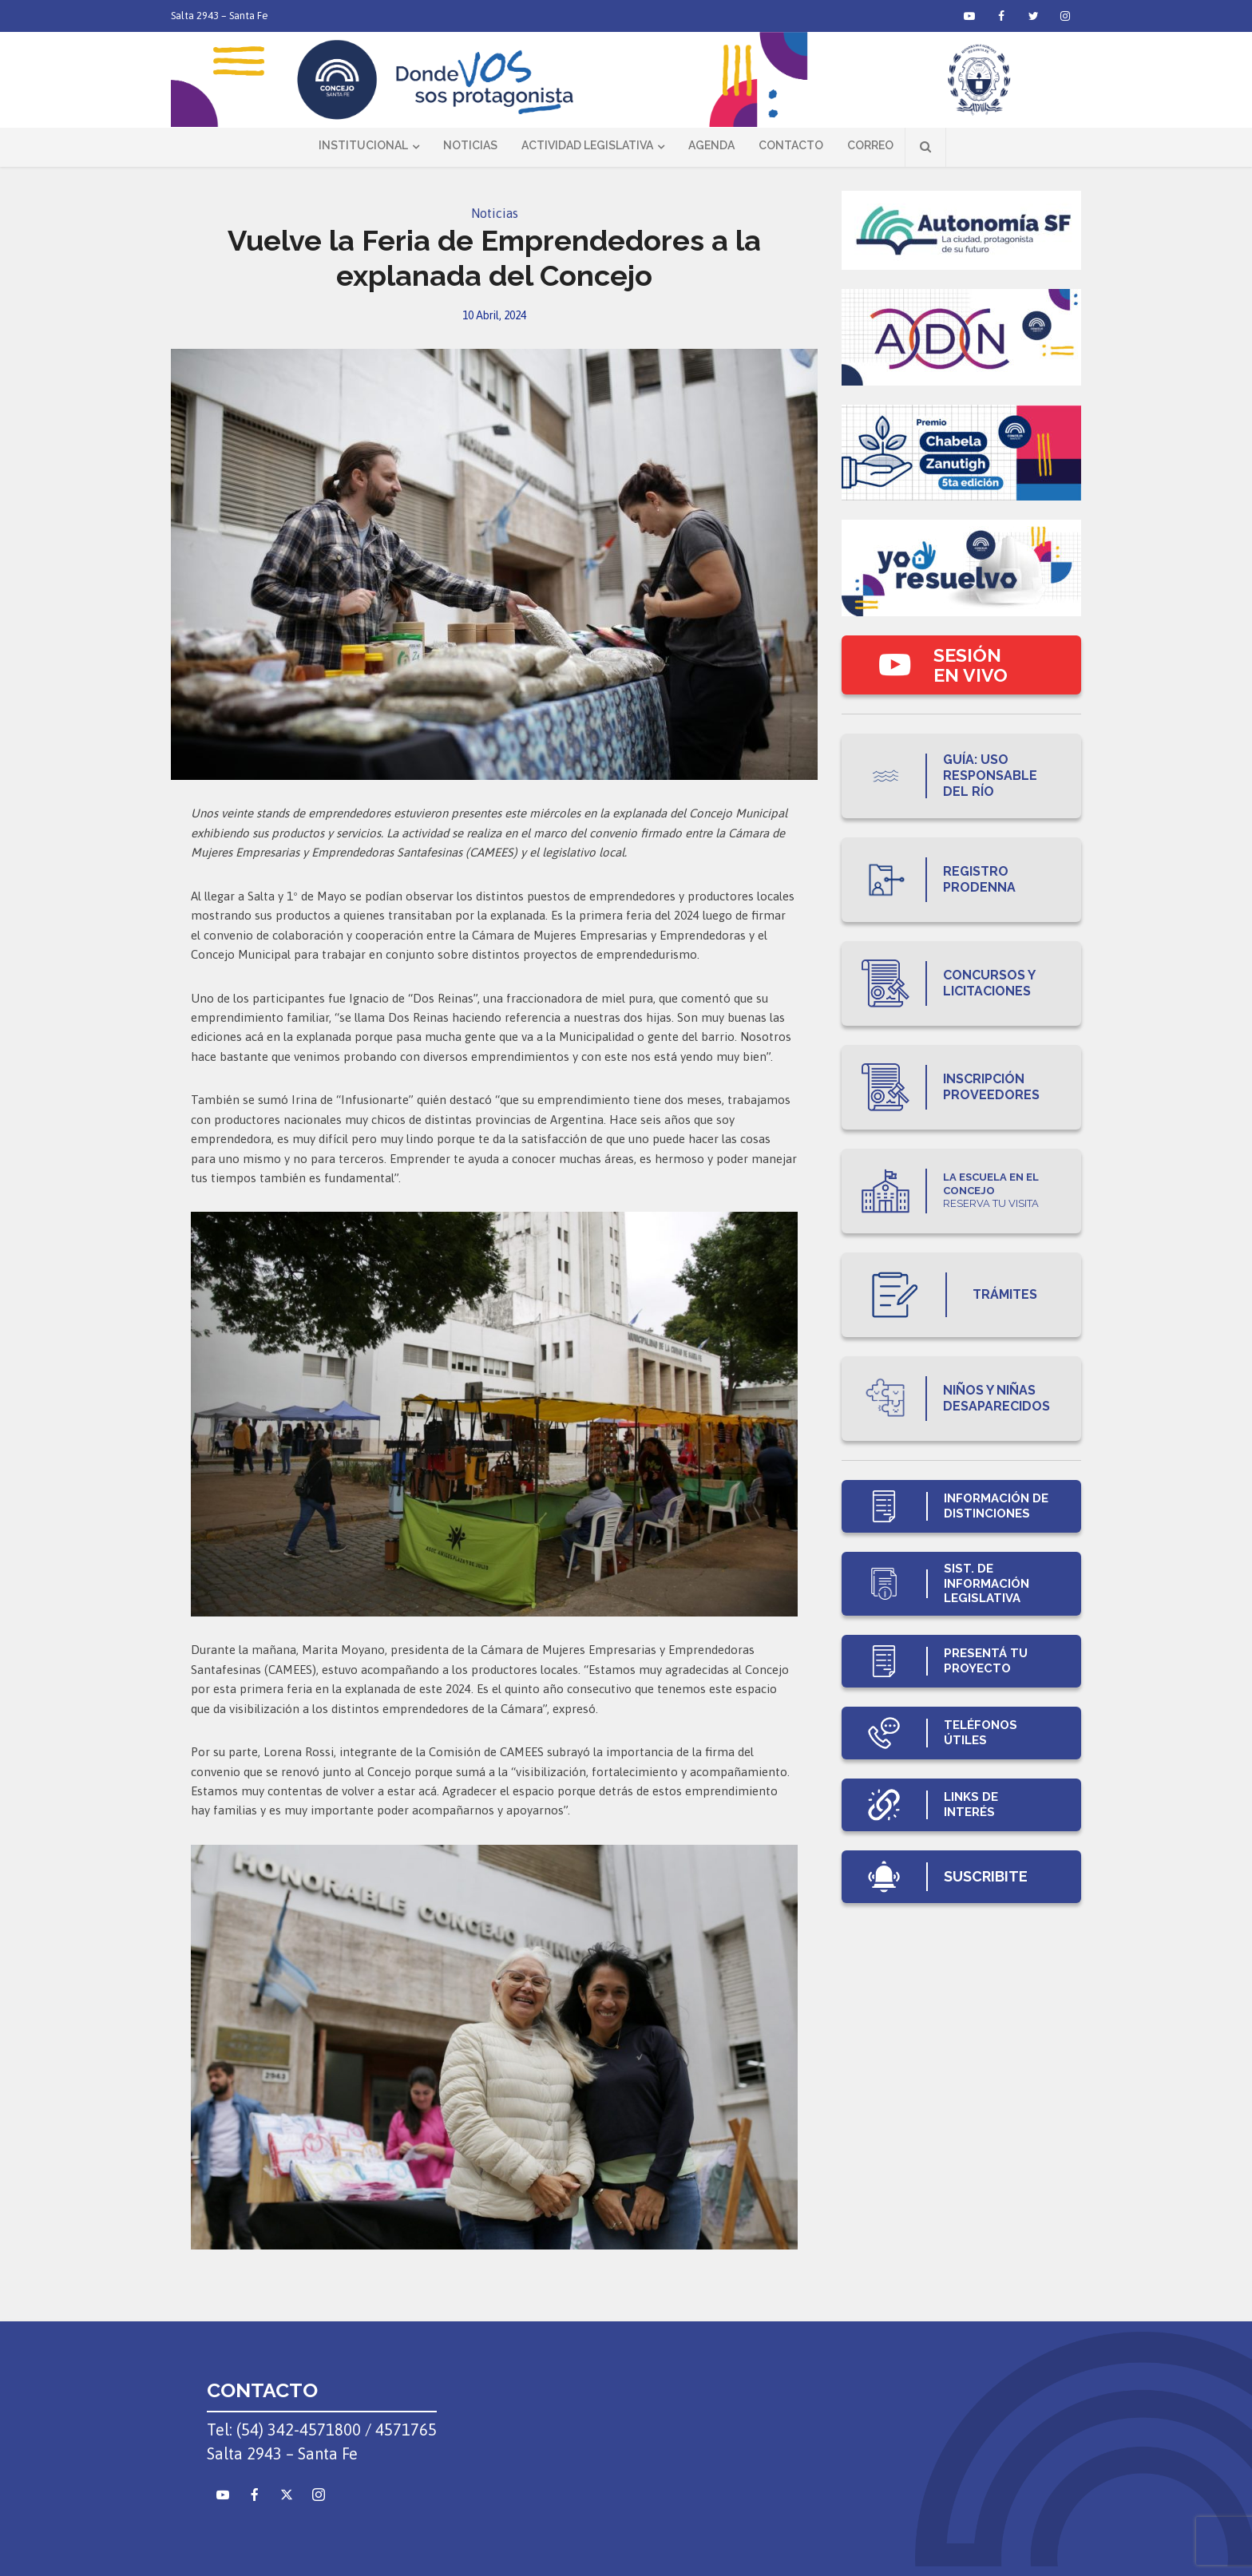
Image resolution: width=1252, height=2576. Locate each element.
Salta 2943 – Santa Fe (219, 16)
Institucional (363, 145)
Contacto (791, 145)
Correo (870, 145)
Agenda (711, 145)
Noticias (470, 145)
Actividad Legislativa (587, 145)
